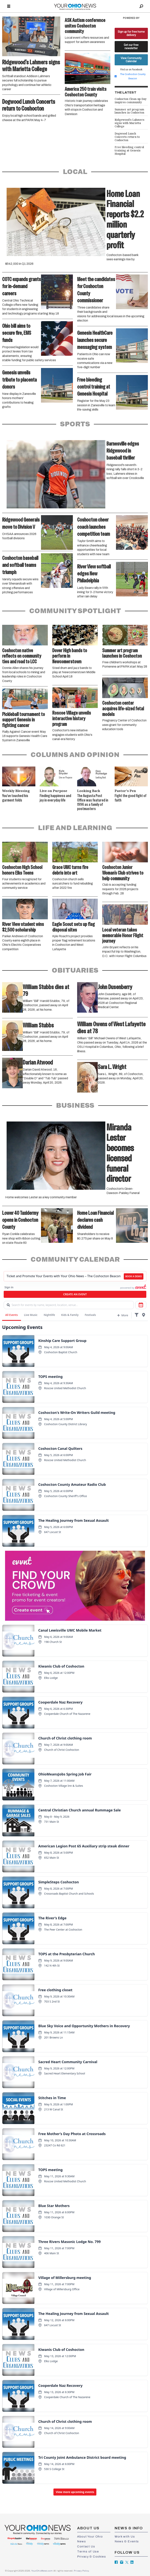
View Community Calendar (131, 60)
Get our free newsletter (131, 46)
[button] (145, 770)
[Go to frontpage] (75, 6)
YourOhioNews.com (42, 2571)
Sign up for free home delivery (131, 33)
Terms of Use (88, 2551)
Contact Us (86, 2546)
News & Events (127, 2541)
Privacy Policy (81, 2571)
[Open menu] (8, 6)
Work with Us (125, 2536)
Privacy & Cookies (91, 2556)
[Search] (141, 6)
